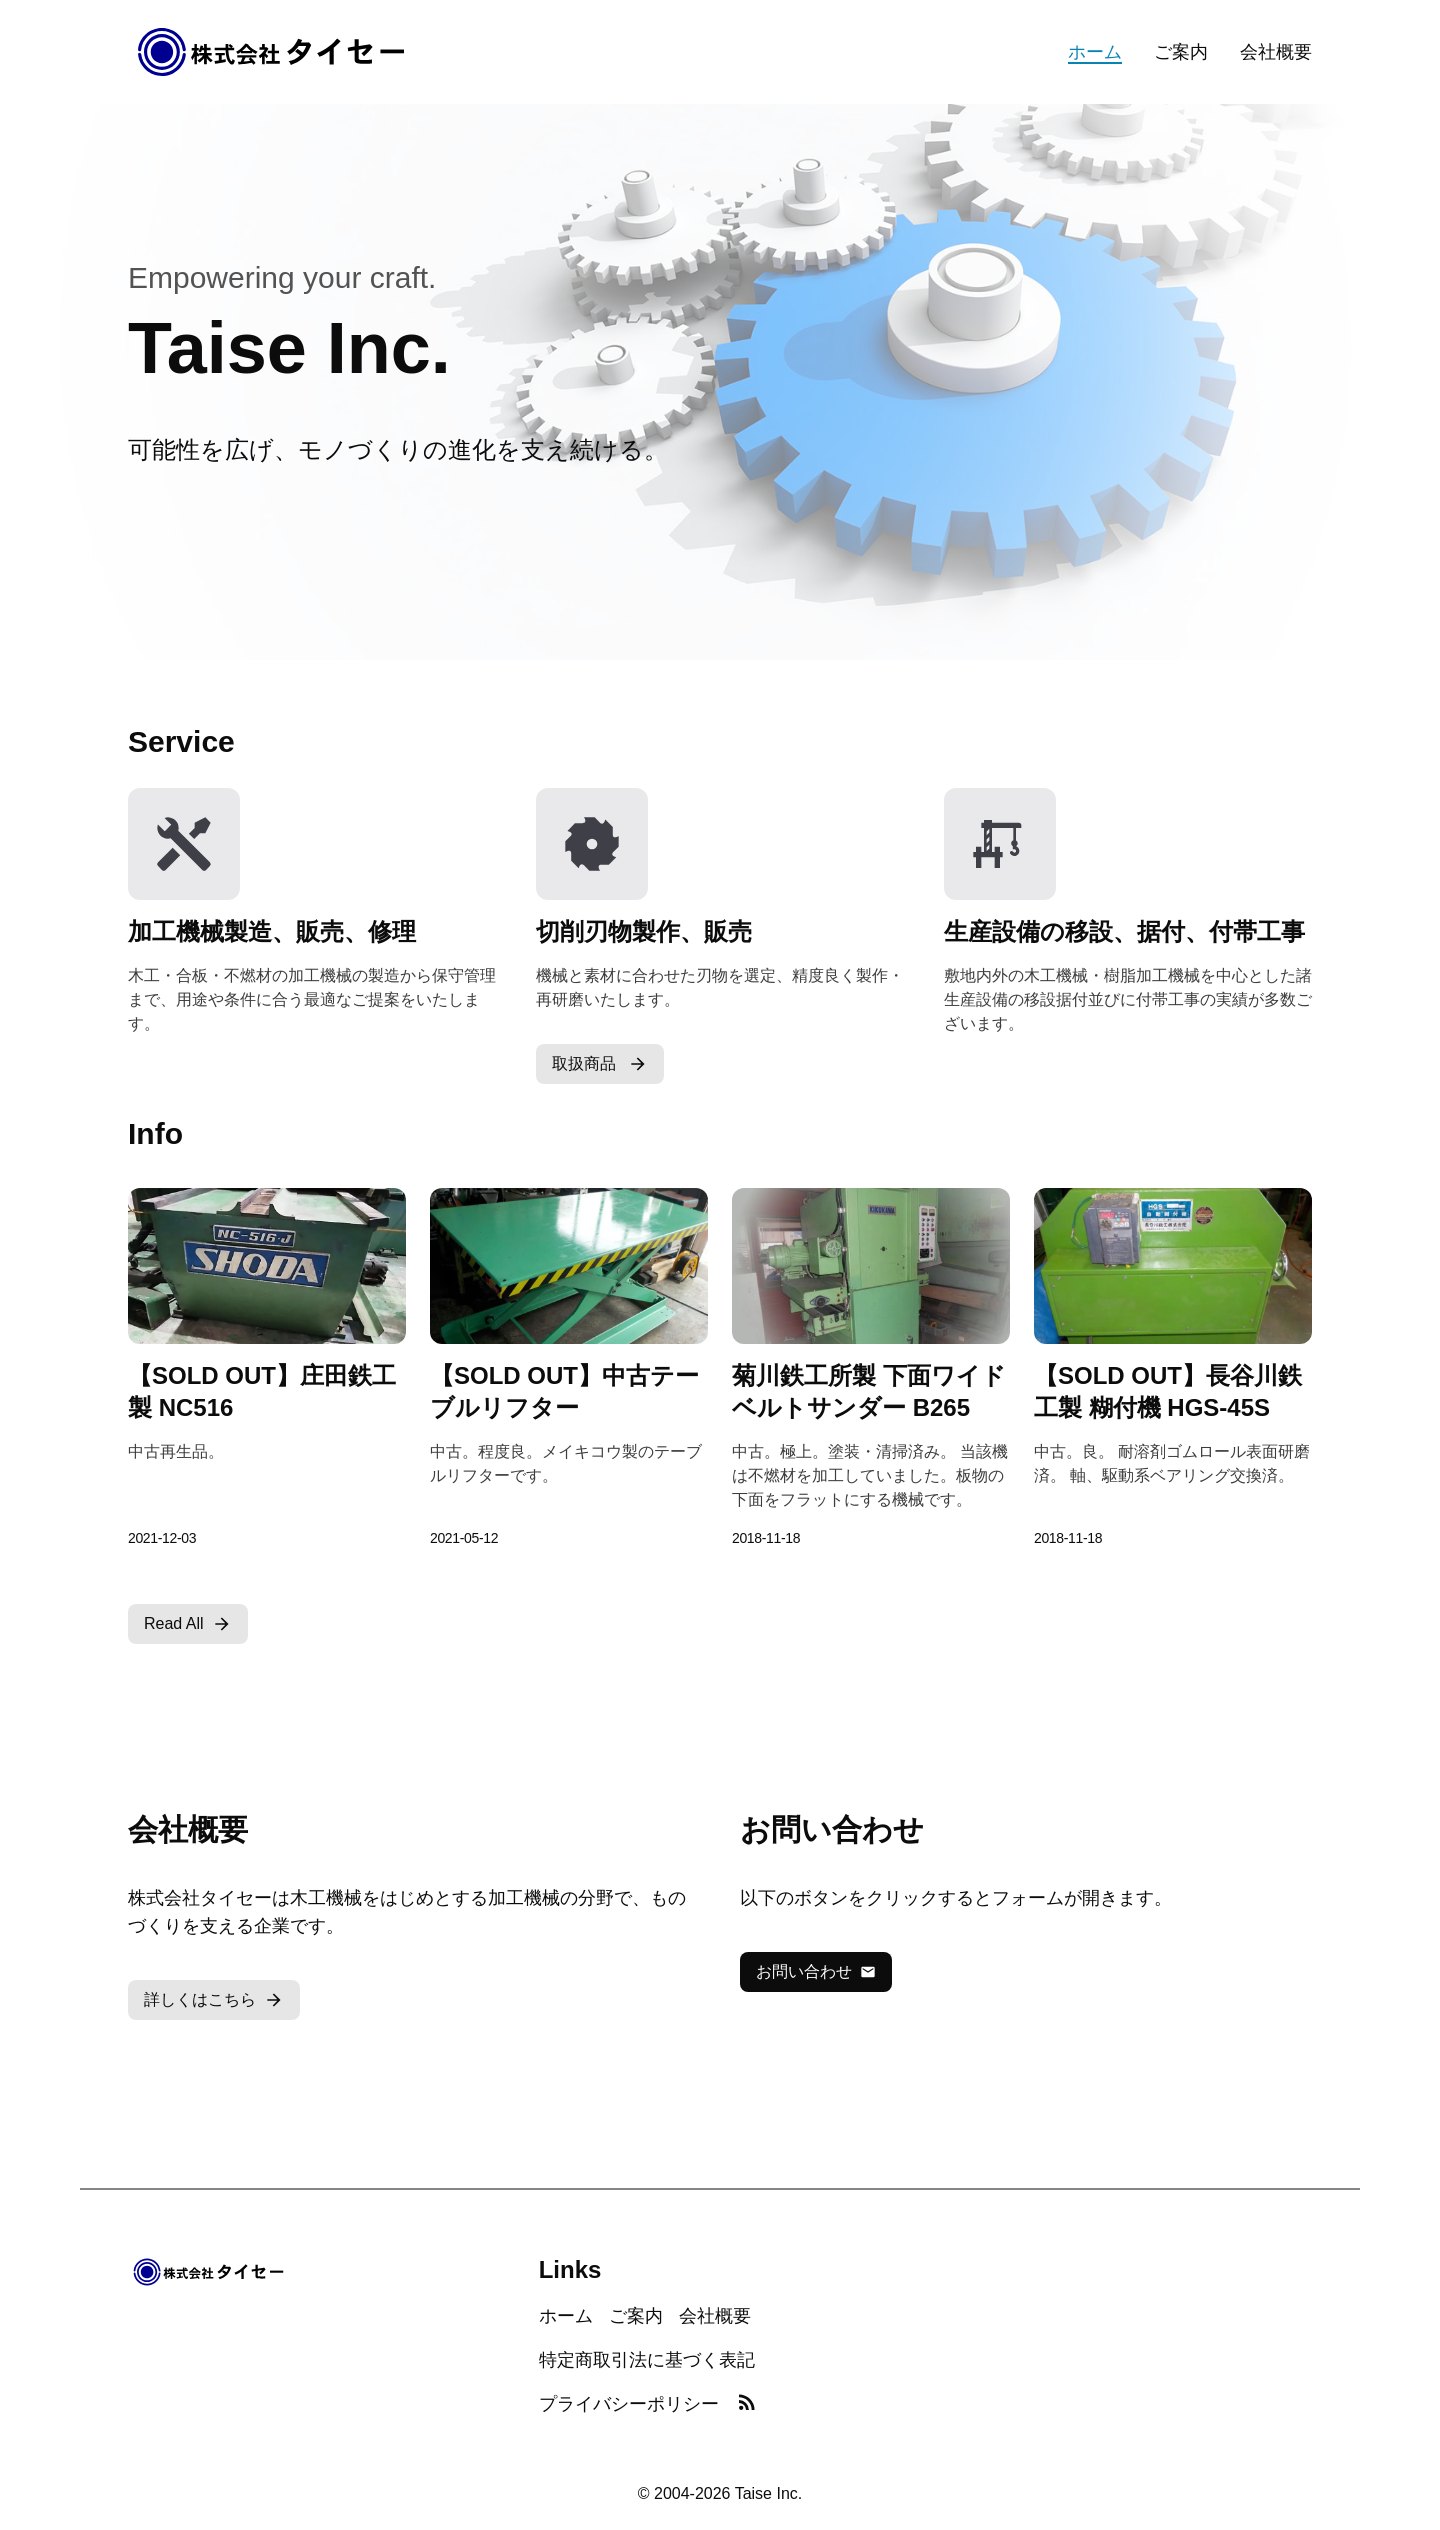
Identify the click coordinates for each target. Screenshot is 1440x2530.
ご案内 (1181, 52)
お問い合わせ (816, 1972)
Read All (188, 1624)
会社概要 (1276, 52)
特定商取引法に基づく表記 (647, 2360)
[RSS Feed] (747, 2404)
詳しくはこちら (214, 2000)
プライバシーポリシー (629, 2404)
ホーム (1095, 52)
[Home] (272, 52)
